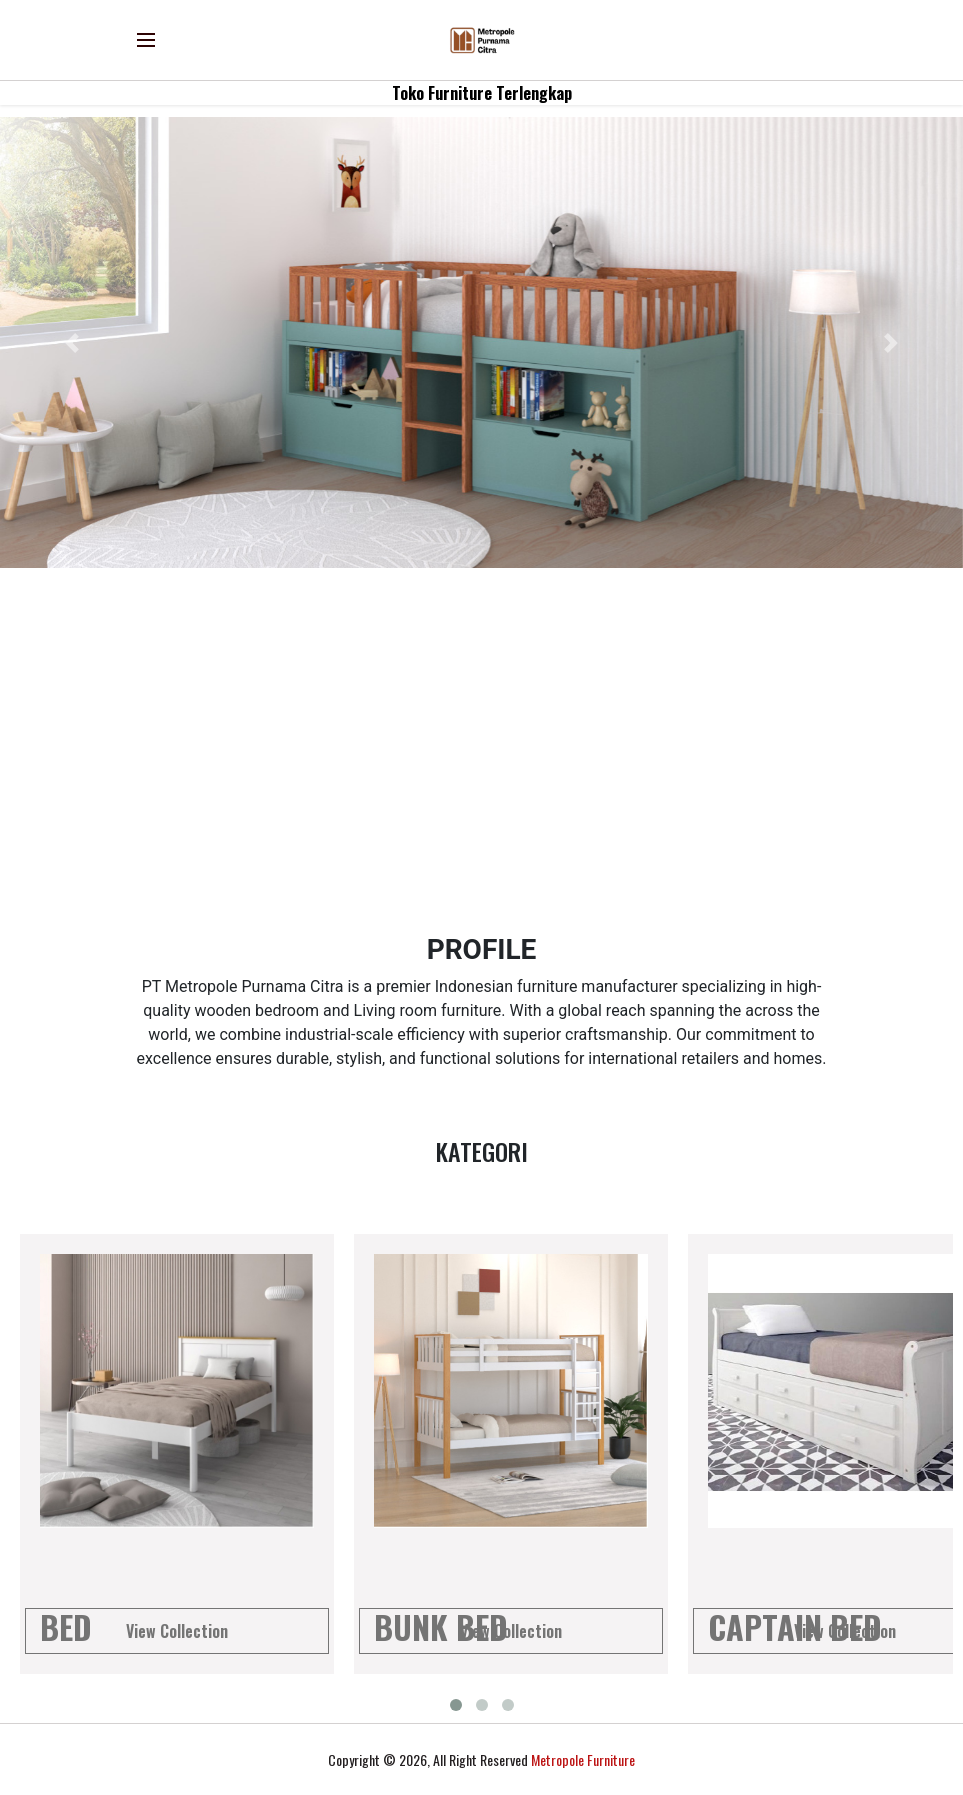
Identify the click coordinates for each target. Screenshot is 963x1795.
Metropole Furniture (583, 1759)
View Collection (177, 1631)
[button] (72, 342)
